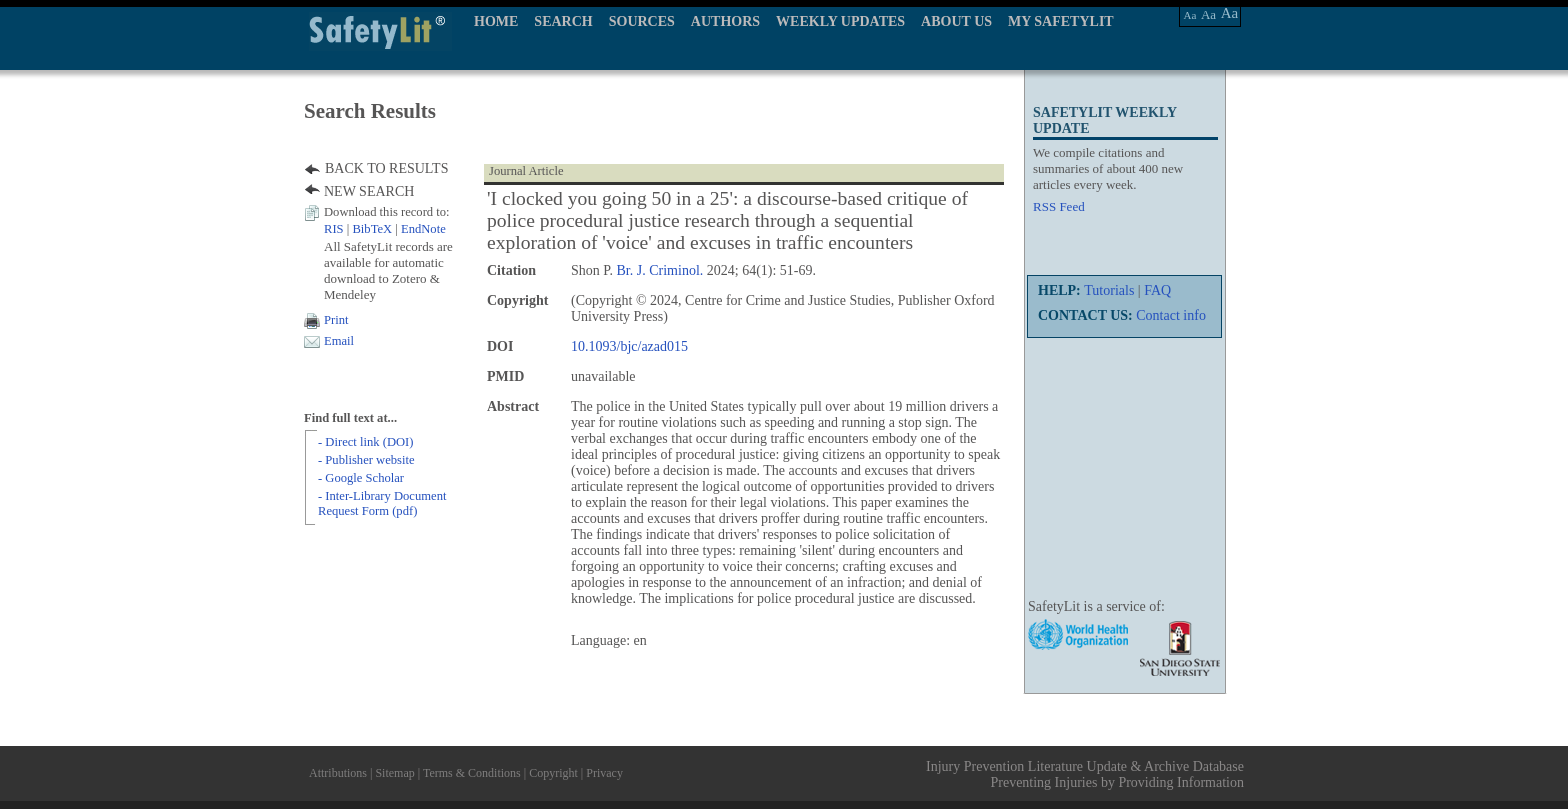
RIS (334, 229)
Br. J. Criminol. (660, 270)
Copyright (553, 773)
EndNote (423, 229)
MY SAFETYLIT (1061, 21)
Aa (1190, 15)
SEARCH (563, 21)
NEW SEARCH (369, 191)
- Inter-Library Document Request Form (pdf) (382, 503)
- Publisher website (366, 460)
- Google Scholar (361, 478)
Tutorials (1109, 290)
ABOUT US (956, 21)
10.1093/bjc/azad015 (629, 346)
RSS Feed (1059, 206)
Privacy (604, 773)
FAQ (1157, 290)
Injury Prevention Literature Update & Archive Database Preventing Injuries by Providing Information (1085, 774)
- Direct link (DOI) (365, 442)
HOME (496, 21)
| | (385, 229)
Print (336, 320)
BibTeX (372, 229)
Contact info (1171, 315)
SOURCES (642, 21)
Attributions (338, 773)
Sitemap (394, 773)
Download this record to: (387, 212)
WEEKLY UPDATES (840, 21)
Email (339, 341)
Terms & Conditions (472, 773)
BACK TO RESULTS (386, 168)
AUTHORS (725, 21)
